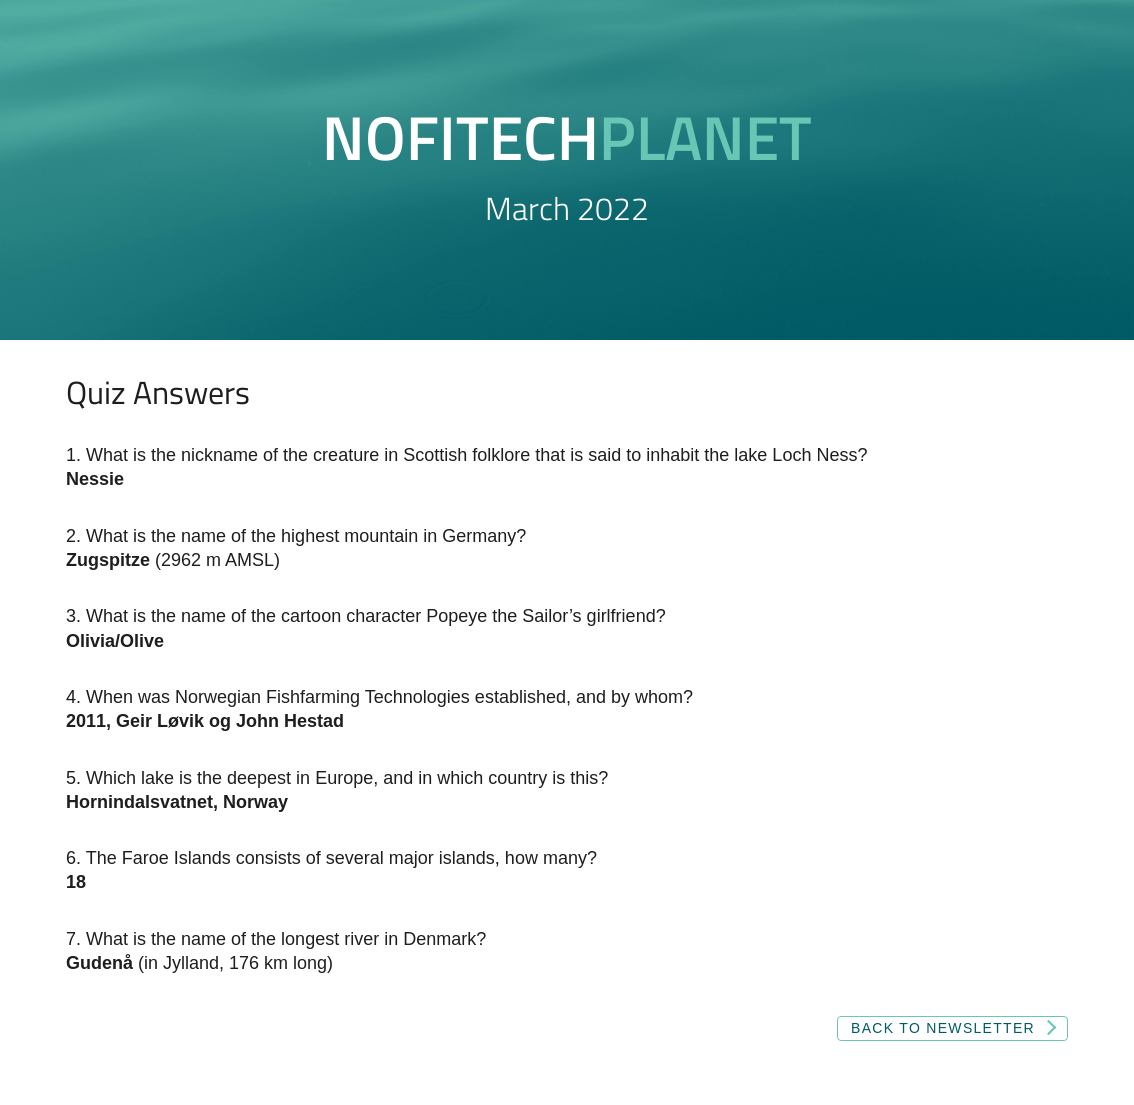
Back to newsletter (943, 1028)
